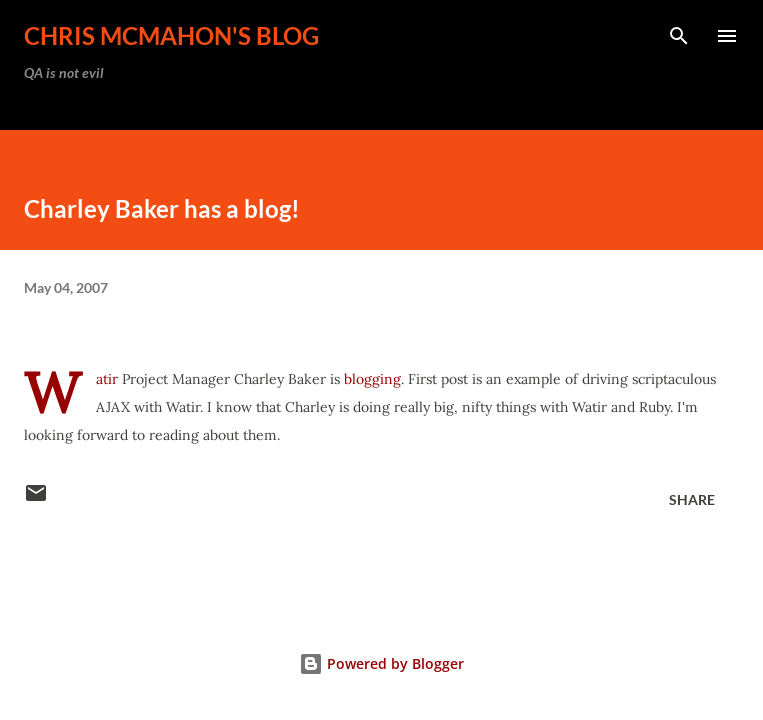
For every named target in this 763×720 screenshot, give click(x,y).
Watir (107, 379)
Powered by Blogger (381, 663)
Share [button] (692, 499)
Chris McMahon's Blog (171, 35)
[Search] (679, 36)
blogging (372, 379)
